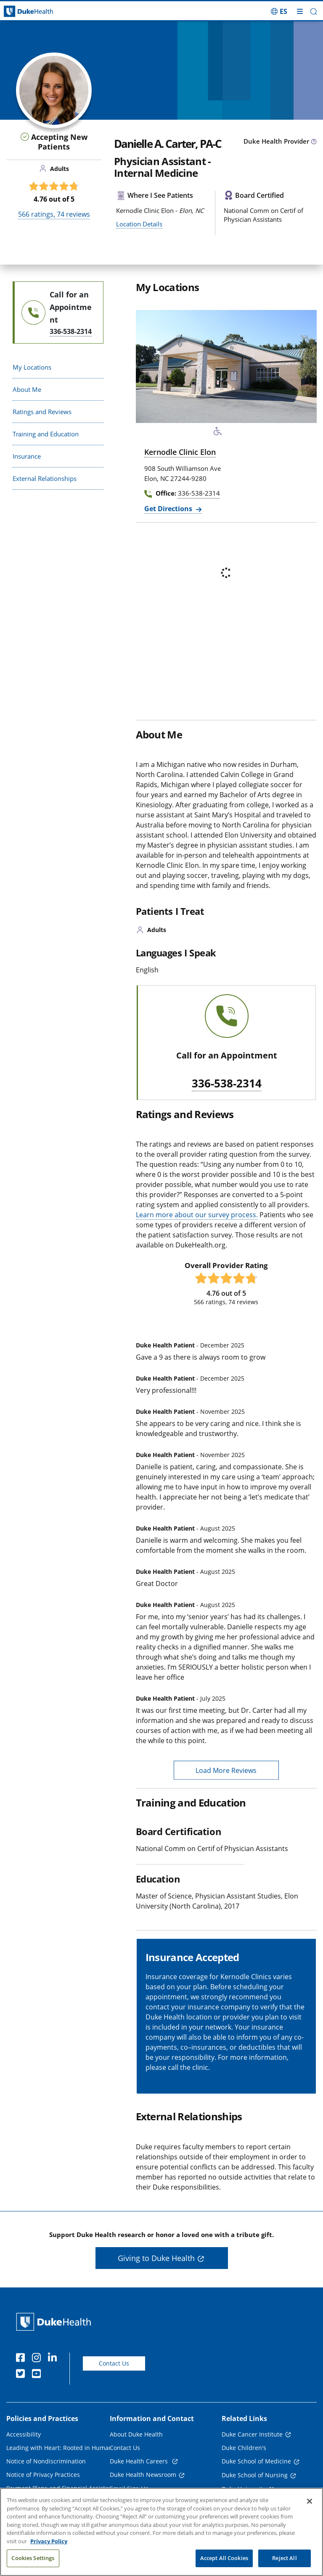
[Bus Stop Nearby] (234, 432)
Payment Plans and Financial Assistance (62, 2488)
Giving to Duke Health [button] (156, 2258)
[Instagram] (38, 2359)
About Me (27, 389)
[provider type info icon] (314, 142)
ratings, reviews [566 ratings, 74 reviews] (54, 214)
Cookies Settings (32, 2558)
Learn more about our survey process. (197, 1214)
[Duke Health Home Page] (55, 2322)
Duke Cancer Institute (252, 2434)
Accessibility (23, 2434)
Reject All (284, 2558)
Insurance (27, 456)
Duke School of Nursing (255, 2475)
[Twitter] (22, 2375)
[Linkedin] (54, 2359)
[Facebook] (22, 2359)
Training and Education (46, 434)
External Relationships (45, 478)
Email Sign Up (129, 2488)
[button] (313, 11)
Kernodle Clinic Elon (180, 452)
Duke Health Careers (139, 2461)
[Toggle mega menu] (299, 11)
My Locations (32, 367)
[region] (161, 2532)
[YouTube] (38, 2375)
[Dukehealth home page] (40, 11)
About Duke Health (136, 2434)
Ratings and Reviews (42, 411)
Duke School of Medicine (256, 2461)
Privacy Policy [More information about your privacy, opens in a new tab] (48, 2541)
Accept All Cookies (224, 2558)
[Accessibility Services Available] (217, 432)
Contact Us (114, 2363)
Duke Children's (244, 2448)
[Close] (309, 2501)
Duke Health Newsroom (143, 2475)
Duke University (244, 2489)
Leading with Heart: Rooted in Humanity (62, 2448)
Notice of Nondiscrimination (46, 2461)
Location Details (139, 224)
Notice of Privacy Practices (43, 2475)
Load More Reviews (226, 1770)
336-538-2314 (227, 1084)
